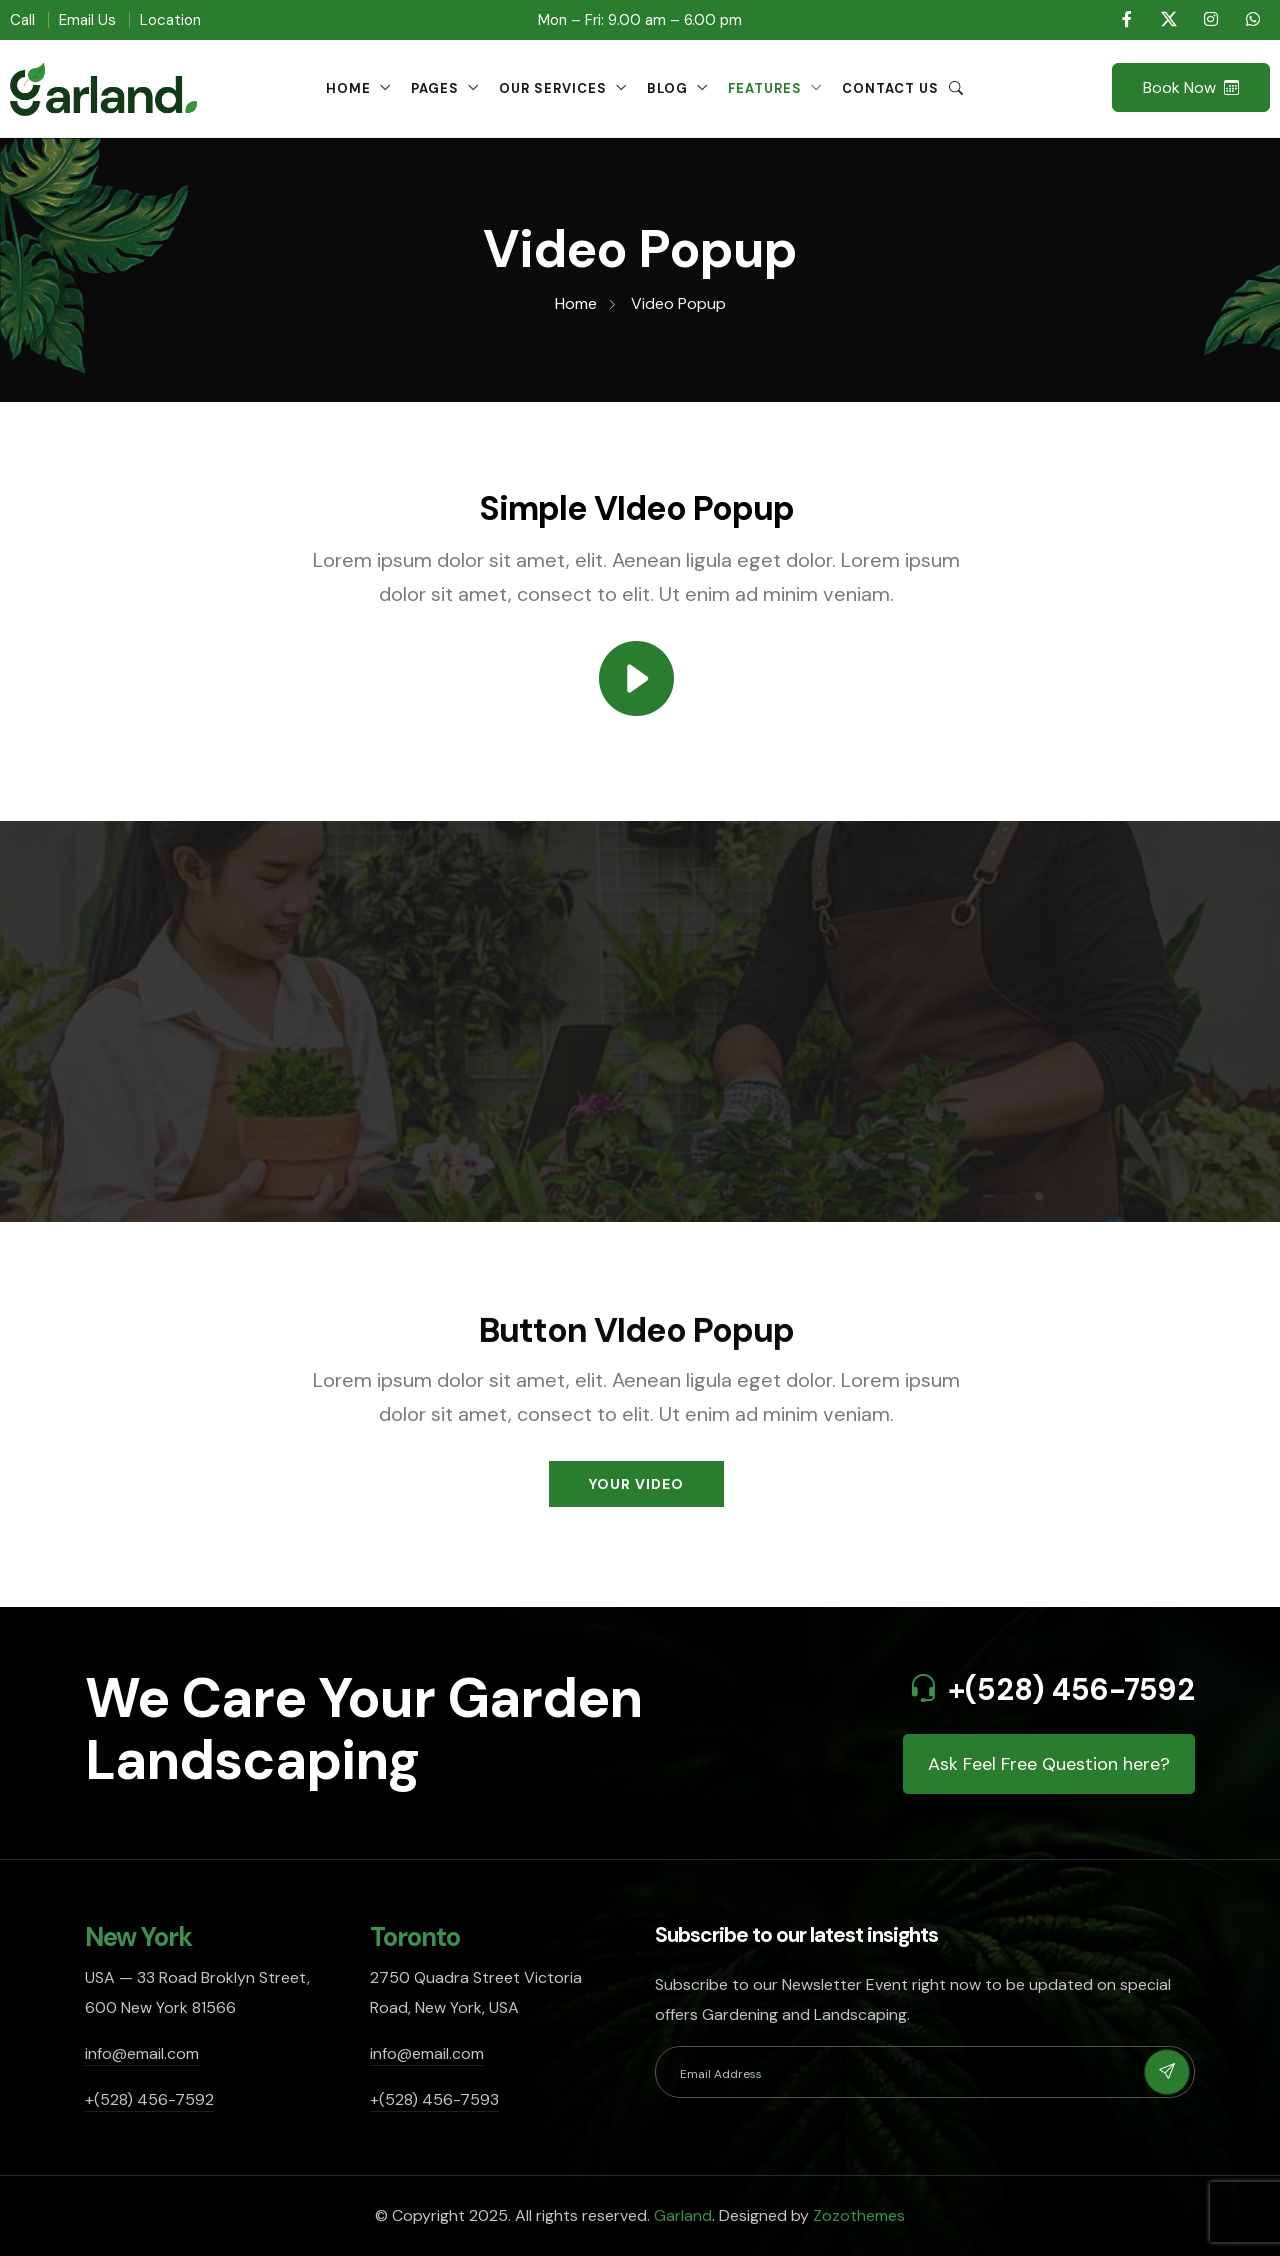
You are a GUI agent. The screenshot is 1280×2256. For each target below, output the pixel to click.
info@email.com (142, 2053)
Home (348, 88)
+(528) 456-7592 (1071, 1689)
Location (170, 20)
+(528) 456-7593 (434, 2099)
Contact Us (890, 88)
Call (22, 20)
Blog (667, 88)
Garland (683, 2215)
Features (765, 88)
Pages (435, 88)
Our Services (553, 88)
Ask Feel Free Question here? (1049, 1764)
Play (650, 1028)
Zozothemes (859, 2215)
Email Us (87, 20)
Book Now (1191, 87)
